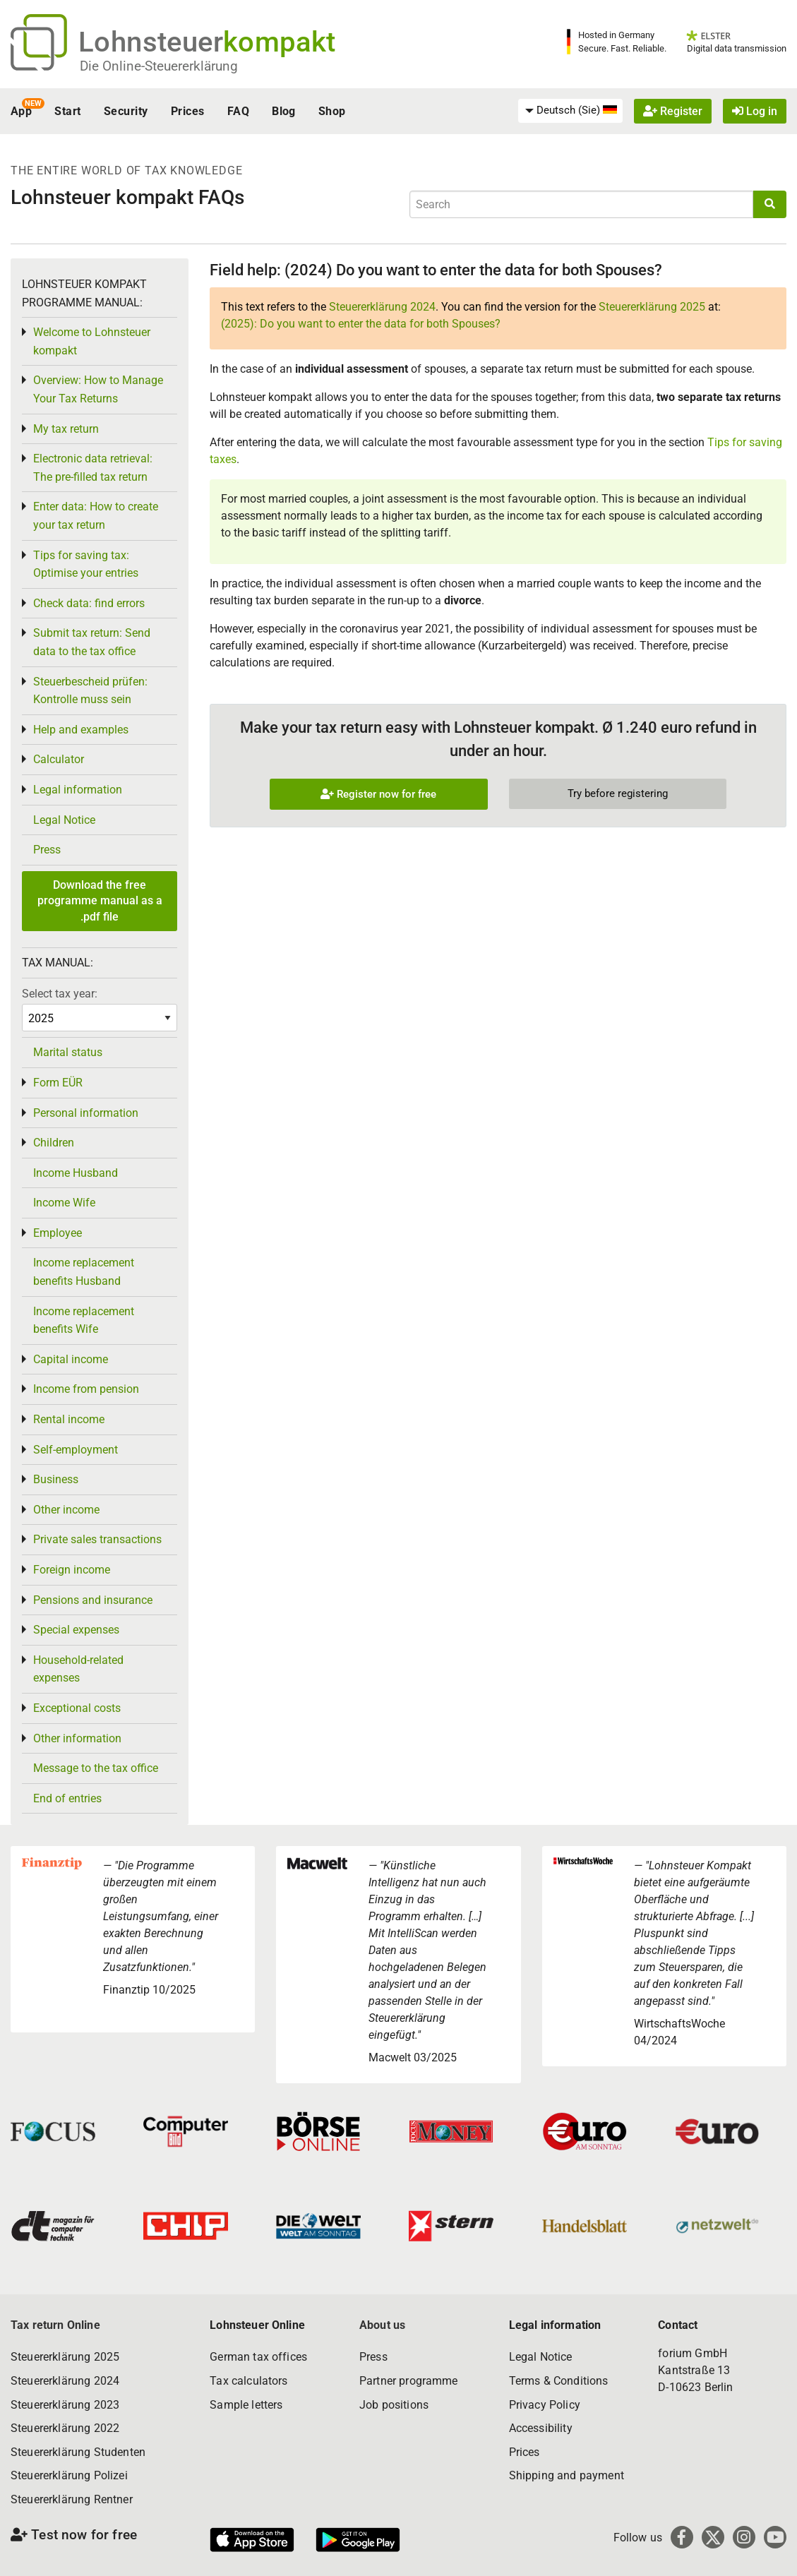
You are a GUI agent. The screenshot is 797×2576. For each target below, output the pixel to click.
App (21, 111)
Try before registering (618, 793)
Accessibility (541, 2428)
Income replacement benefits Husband (83, 1272)
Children (53, 1142)
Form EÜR (58, 1082)
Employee (57, 1233)
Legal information (77, 789)
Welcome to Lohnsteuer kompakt (91, 341)
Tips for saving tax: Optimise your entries (85, 564)
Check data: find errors (89, 603)
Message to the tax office (95, 1768)
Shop (332, 111)
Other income (66, 1509)
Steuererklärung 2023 (65, 2405)
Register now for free (378, 794)
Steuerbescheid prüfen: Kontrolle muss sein (90, 691)
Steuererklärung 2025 (652, 306)
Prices (188, 111)
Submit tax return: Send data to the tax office (91, 642)
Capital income (70, 1359)
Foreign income (71, 1569)
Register (672, 111)
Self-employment (75, 1449)
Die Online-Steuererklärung (159, 66)
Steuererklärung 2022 (65, 2428)
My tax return (66, 429)
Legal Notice (64, 820)
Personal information (85, 1113)
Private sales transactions (97, 1539)
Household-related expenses (78, 1669)
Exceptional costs (77, 1708)
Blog (284, 111)
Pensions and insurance (92, 1600)
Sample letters (246, 2405)
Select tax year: (59, 993)
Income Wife (64, 1202)
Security (126, 111)
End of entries (67, 1798)
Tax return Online (55, 2325)
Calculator (58, 759)
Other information (77, 1738)
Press (47, 849)
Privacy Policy (544, 2405)
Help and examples (80, 729)
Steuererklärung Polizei (69, 2475)
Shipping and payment (566, 2475)
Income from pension (86, 1389)
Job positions (394, 2405)
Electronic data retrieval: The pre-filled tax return (92, 468)
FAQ (238, 111)
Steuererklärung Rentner (72, 2499)
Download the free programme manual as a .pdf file (99, 900)
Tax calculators (248, 2381)
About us (382, 2325)
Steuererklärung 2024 (382, 306)
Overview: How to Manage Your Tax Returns (98, 389)
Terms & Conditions (559, 2381)
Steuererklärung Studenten (78, 2452)
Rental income (68, 1419)
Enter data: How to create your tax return (95, 516)
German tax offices (258, 2357)
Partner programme (408, 2381)
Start (67, 111)
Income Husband (75, 1173)
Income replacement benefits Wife (83, 1320)
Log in (754, 111)
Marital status (67, 1052)
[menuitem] (570, 111)
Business (55, 1479)
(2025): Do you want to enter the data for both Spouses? (361, 323)
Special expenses (76, 1629)
